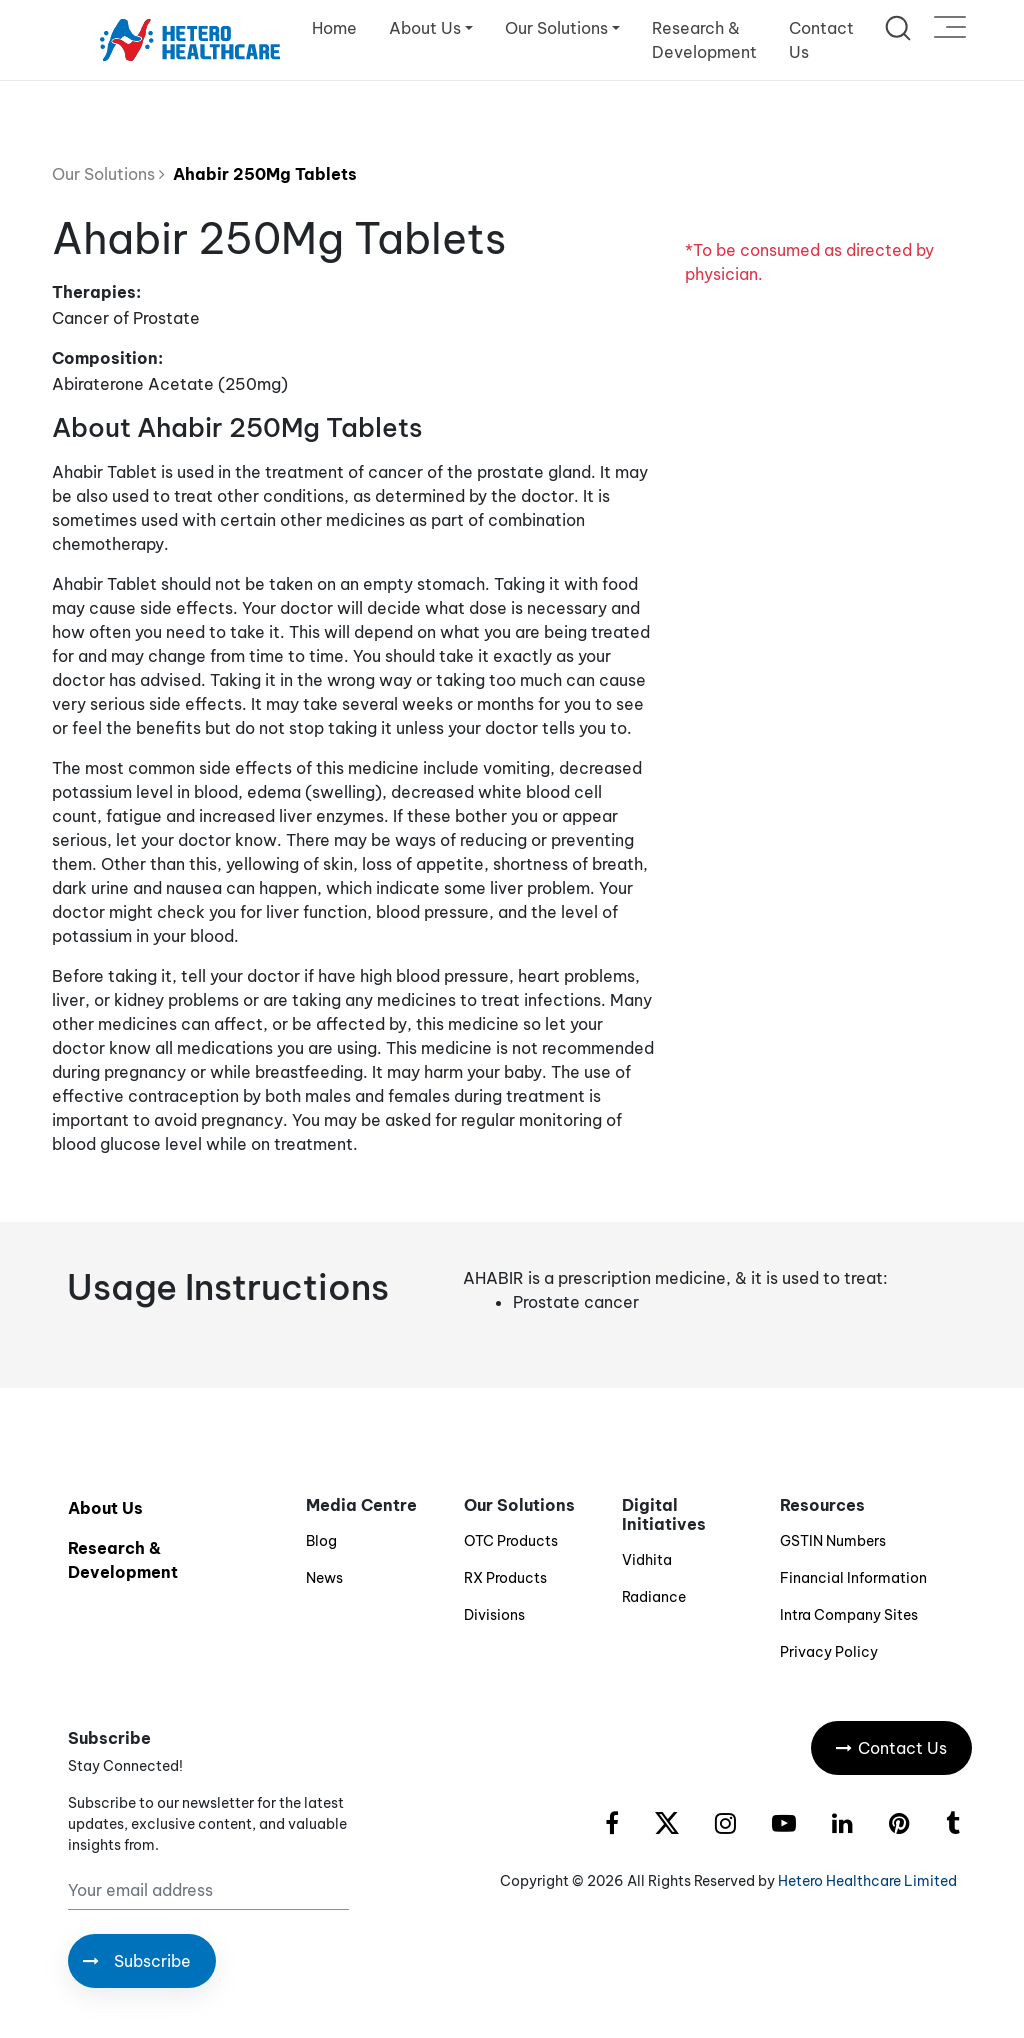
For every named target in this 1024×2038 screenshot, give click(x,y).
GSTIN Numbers (833, 1541)
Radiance (654, 1597)
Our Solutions (108, 174)
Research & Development (704, 40)
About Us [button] (425, 28)
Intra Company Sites (849, 1615)
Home (334, 28)
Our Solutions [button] (556, 28)
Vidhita (647, 1560)
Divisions (494, 1615)
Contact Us (821, 40)
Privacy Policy (829, 1652)
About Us (105, 1508)
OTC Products (511, 1541)
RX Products (505, 1578)
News (324, 1578)
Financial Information (853, 1578)
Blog (321, 1541)
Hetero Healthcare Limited (867, 1881)
